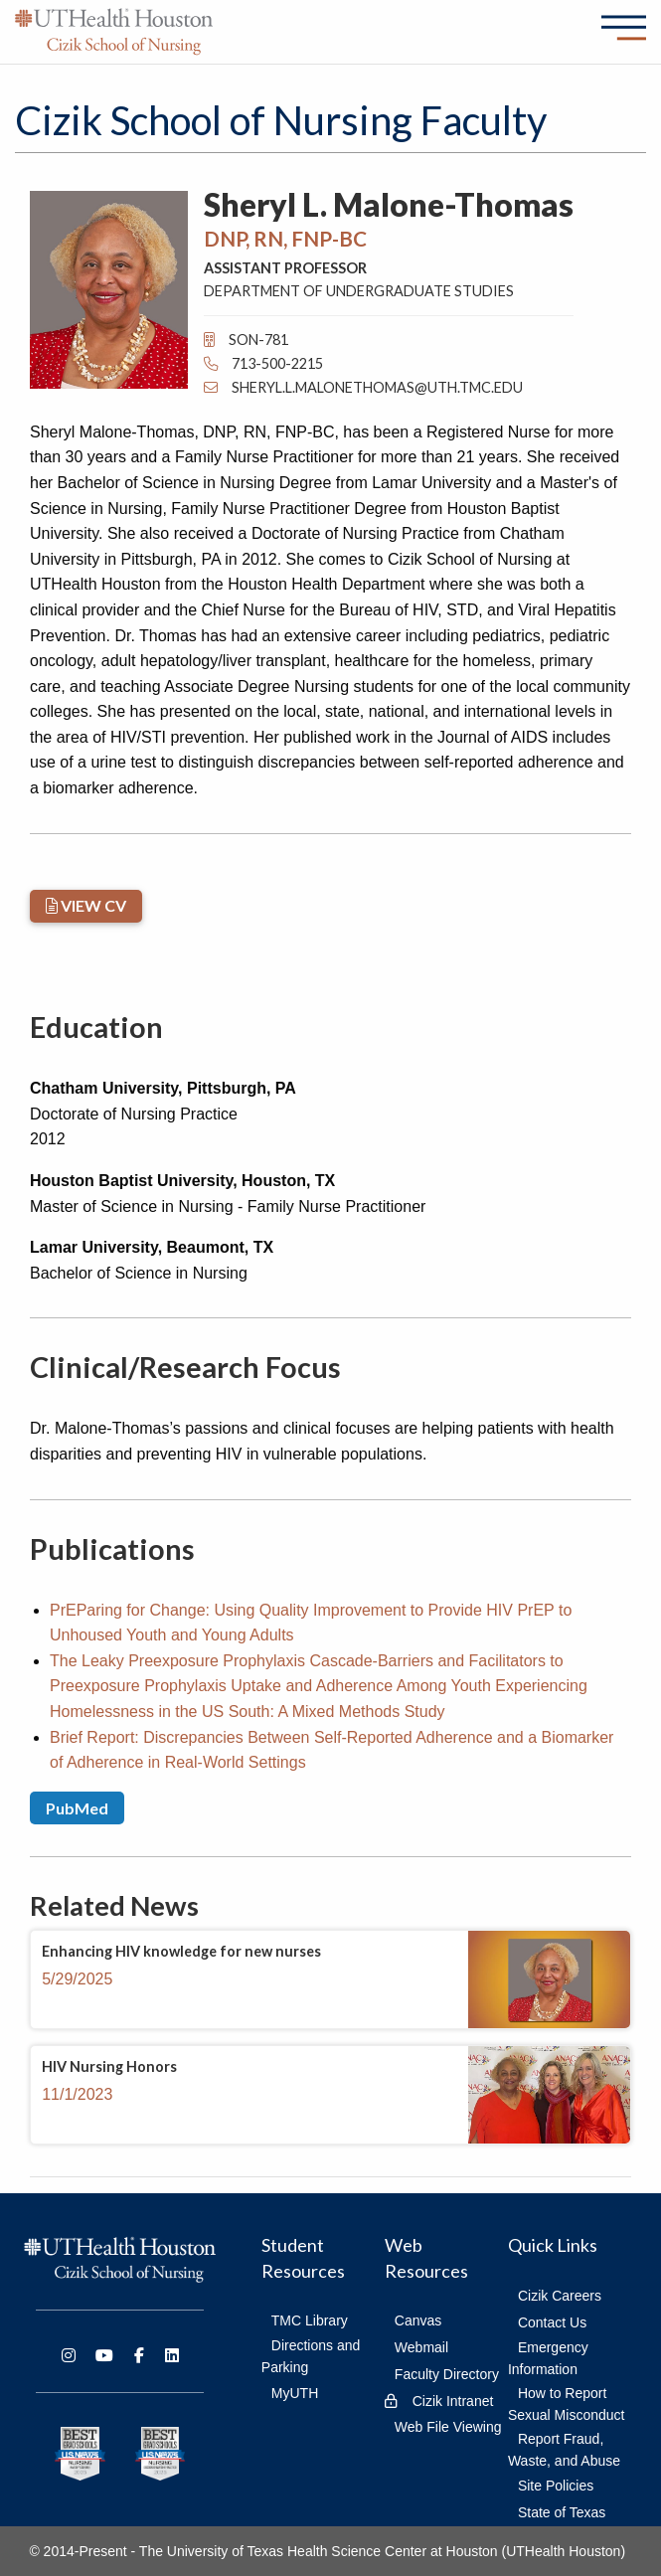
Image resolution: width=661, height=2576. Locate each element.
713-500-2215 (263, 363)
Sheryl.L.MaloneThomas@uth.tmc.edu (363, 387)
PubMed (77, 1808)
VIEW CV (86, 905)
